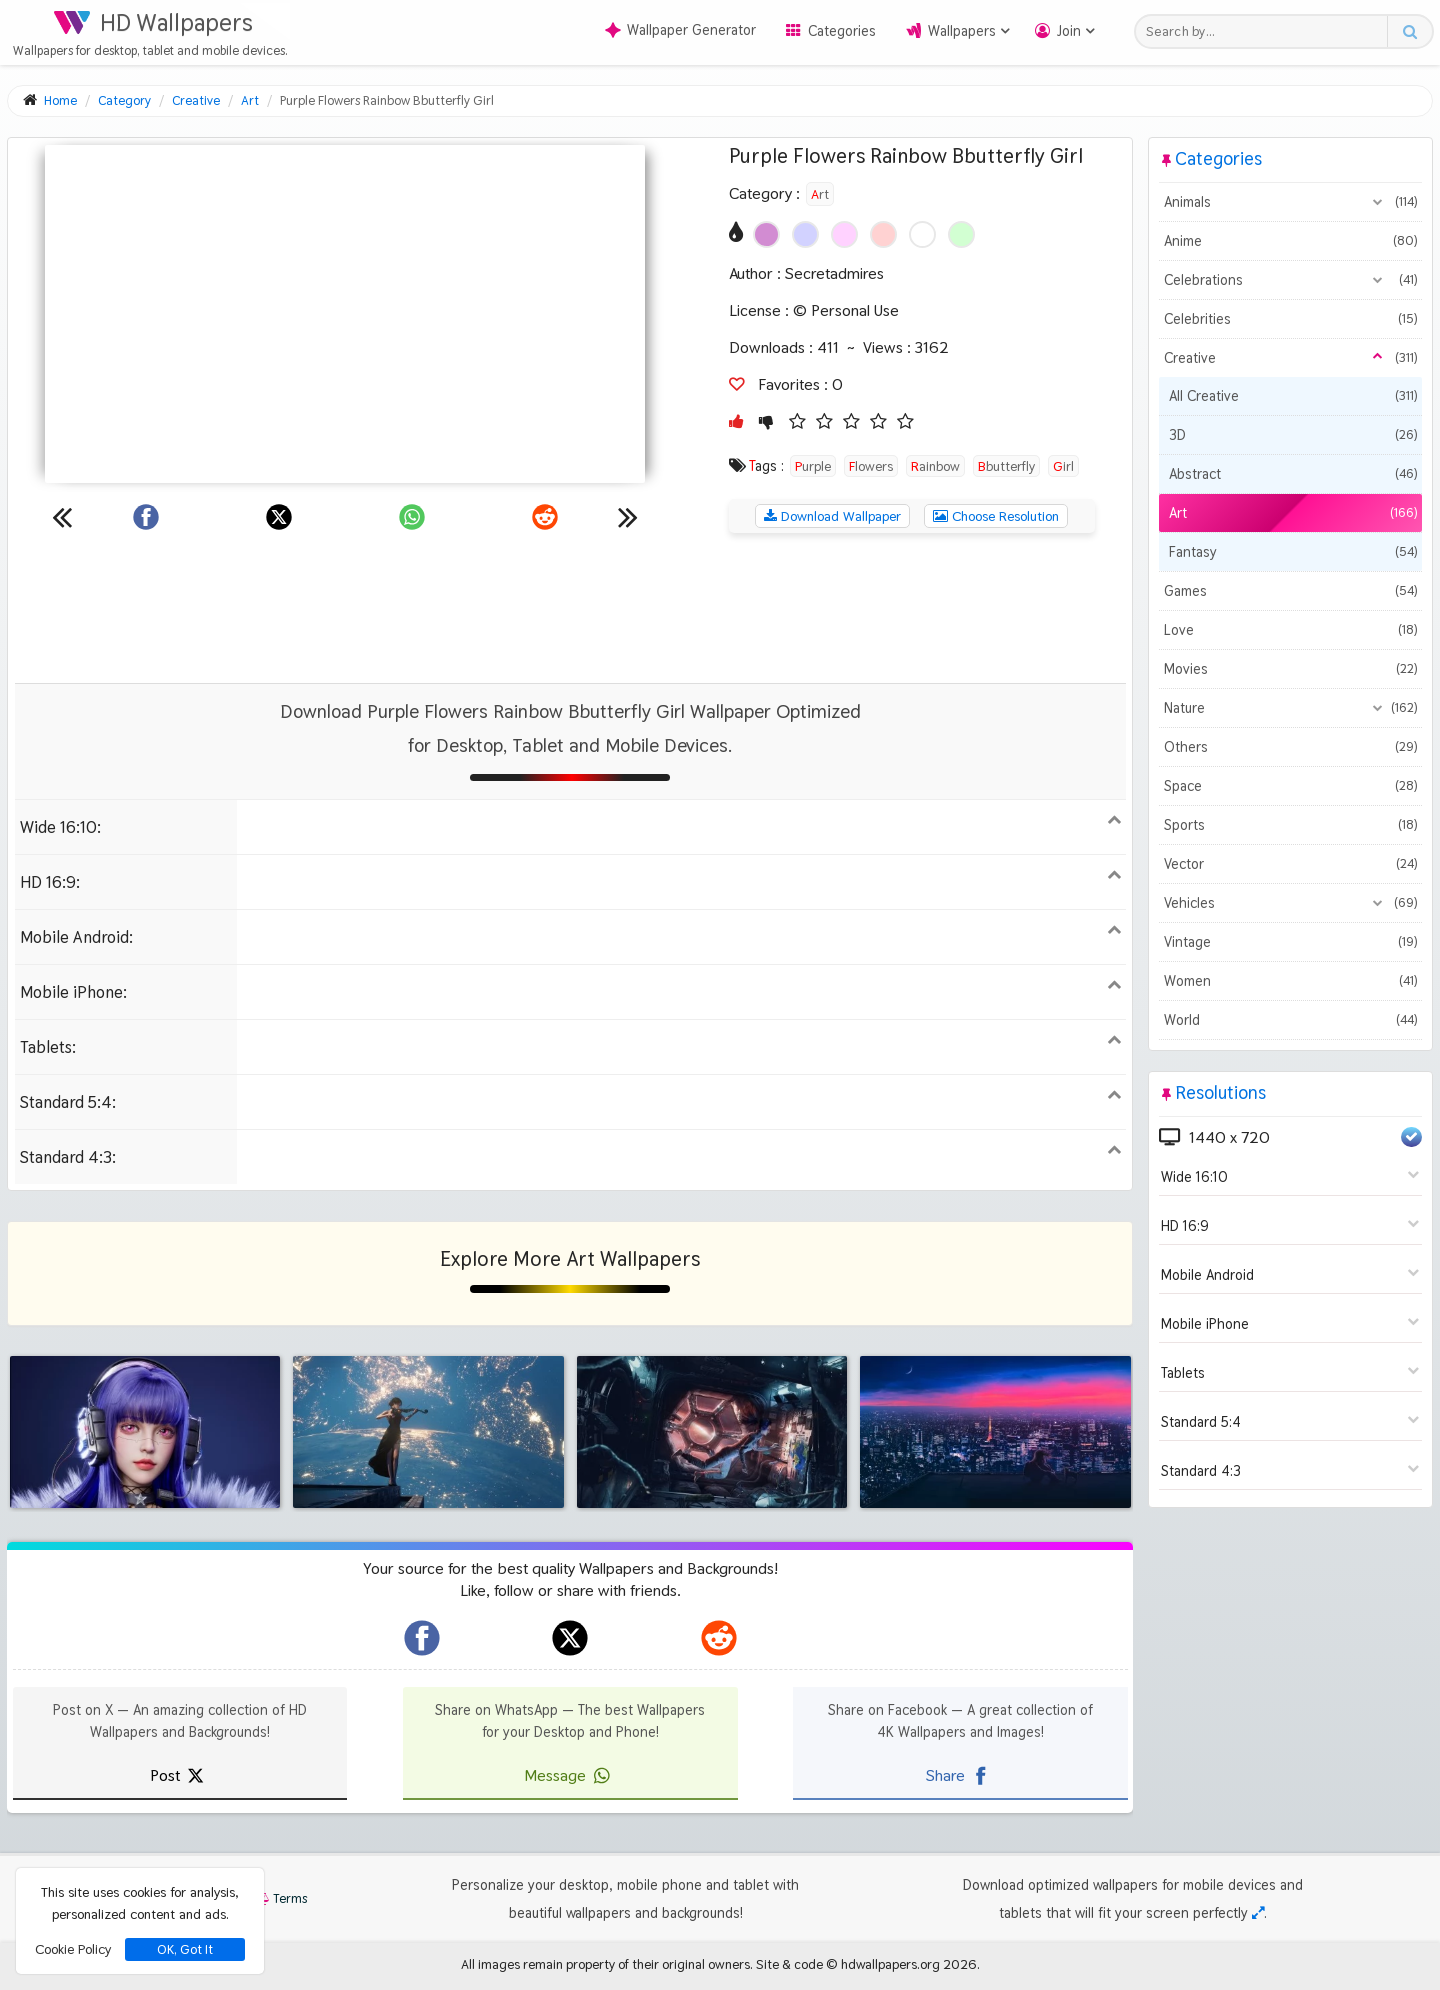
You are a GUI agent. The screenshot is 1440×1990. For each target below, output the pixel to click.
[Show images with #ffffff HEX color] (922, 234)
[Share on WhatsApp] (412, 517)
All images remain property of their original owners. (607, 1964)
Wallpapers (962, 31)
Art (820, 194)
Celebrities (1290, 319)
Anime (1290, 241)
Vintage (1290, 942)
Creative (1290, 358)
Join (1069, 31)
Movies (1290, 669)
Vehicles (1290, 903)
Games (1290, 591)
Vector (1290, 864)
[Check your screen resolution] (1258, 1913)
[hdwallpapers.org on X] (570, 1638)
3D (1293, 435)
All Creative (1293, 396)
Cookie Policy (73, 1949)
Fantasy (1293, 552)
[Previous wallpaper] (62, 517)
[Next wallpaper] (628, 517)
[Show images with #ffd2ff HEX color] (844, 234)
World (1290, 1020)
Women (1290, 981)
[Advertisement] (570, 608)
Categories (842, 31)
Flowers (871, 466)
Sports (1290, 825)
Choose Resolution (996, 516)
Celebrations (1290, 280)
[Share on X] (279, 517)
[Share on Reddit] (545, 517)
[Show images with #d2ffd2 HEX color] (961, 234)
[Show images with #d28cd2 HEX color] (766, 234)
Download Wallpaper (832, 516)
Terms (280, 1898)
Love (1290, 630)
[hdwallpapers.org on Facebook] (422, 1638)
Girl (1063, 466)
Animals (1290, 202)
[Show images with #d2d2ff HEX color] (805, 234)
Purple (813, 466)
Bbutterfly (1006, 466)
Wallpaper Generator (680, 30)
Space (1290, 786)
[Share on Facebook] (146, 517)
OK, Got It (185, 1949)
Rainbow (935, 466)
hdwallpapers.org (890, 1964)
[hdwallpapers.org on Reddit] (719, 1638)
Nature (1290, 708)
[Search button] (1409, 31)
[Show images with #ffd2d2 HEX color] (883, 234)
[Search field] (1266, 31)
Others (1290, 747)
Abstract (1293, 474)
